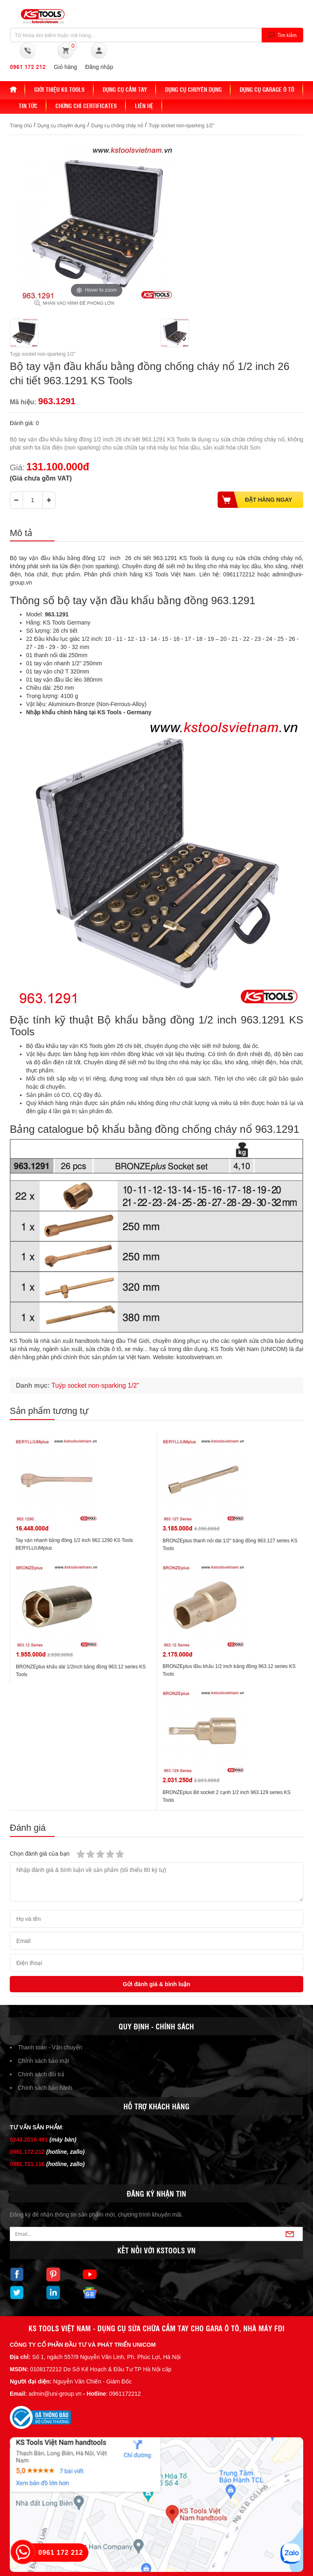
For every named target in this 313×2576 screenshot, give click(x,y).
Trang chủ (21, 125)
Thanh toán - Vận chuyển (50, 2047)
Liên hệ (144, 105)
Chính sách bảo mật (43, 2061)
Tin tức (28, 105)
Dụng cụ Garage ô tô (267, 89)
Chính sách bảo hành (45, 2087)
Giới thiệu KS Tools (59, 89)
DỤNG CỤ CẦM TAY (125, 89)
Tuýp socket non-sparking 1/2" (181, 125)
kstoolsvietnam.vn (199, 1357)
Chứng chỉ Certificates (86, 105)
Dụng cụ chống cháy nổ (117, 125)
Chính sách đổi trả (41, 2074)
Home (17, 89)
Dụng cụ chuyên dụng (193, 89)
